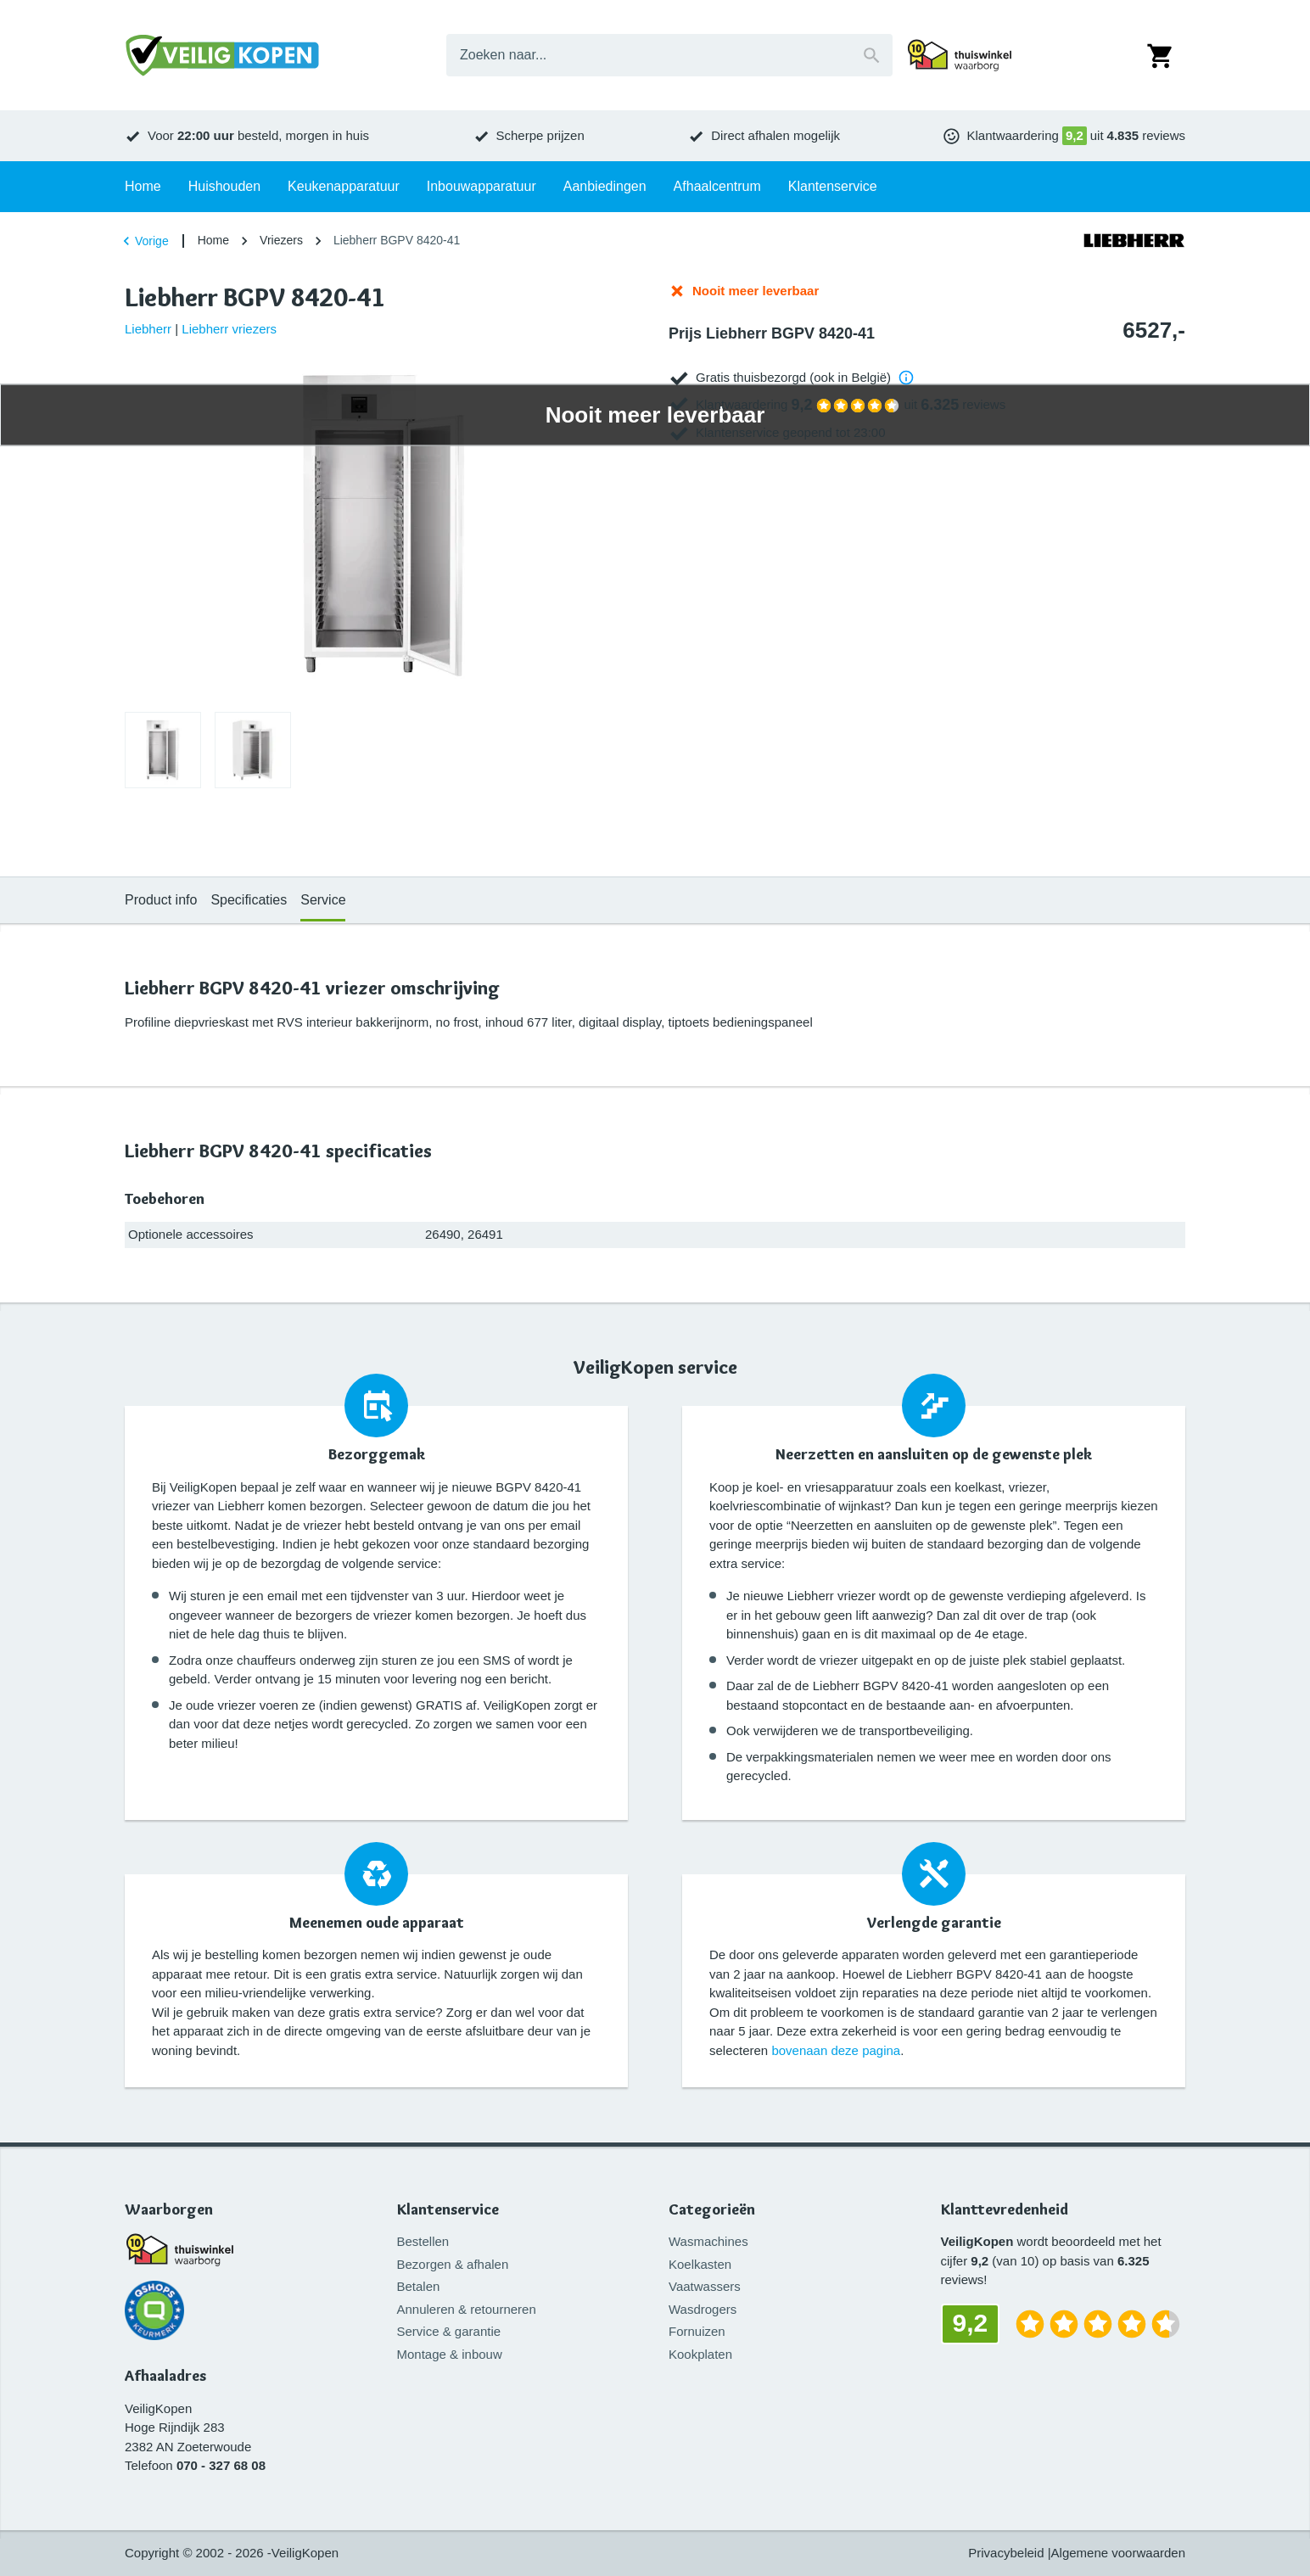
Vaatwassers (705, 2286)
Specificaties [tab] (248, 900)
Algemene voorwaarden (1118, 2552)
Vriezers (281, 240)
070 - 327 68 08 (221, 2465)
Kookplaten (700, 2354)
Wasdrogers (702, 2309)
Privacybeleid (1006, 2552)
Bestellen (423, 2241)
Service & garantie (449, 2331)
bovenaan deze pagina (835, 2050)
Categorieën (712, 2210)
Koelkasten (700, 2264)
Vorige (143, 240)
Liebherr (148, 329)
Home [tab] (143, 186)
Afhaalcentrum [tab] (717, 186)
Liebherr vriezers (229, 329)
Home (213, 240)
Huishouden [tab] (224, 186)
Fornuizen (697, 2331)
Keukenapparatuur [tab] (344, 186)
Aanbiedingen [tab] (605, 186)
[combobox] (669, 55)
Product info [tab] (161, 900)
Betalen (418, 2286)
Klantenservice (448, 2210)
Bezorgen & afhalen (453, 2264)
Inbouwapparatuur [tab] (481, 186)
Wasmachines (708, 2241)
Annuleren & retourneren (466, 2309)
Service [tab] (322, 900)
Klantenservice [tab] (832, 186)
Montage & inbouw (449, 2354)
